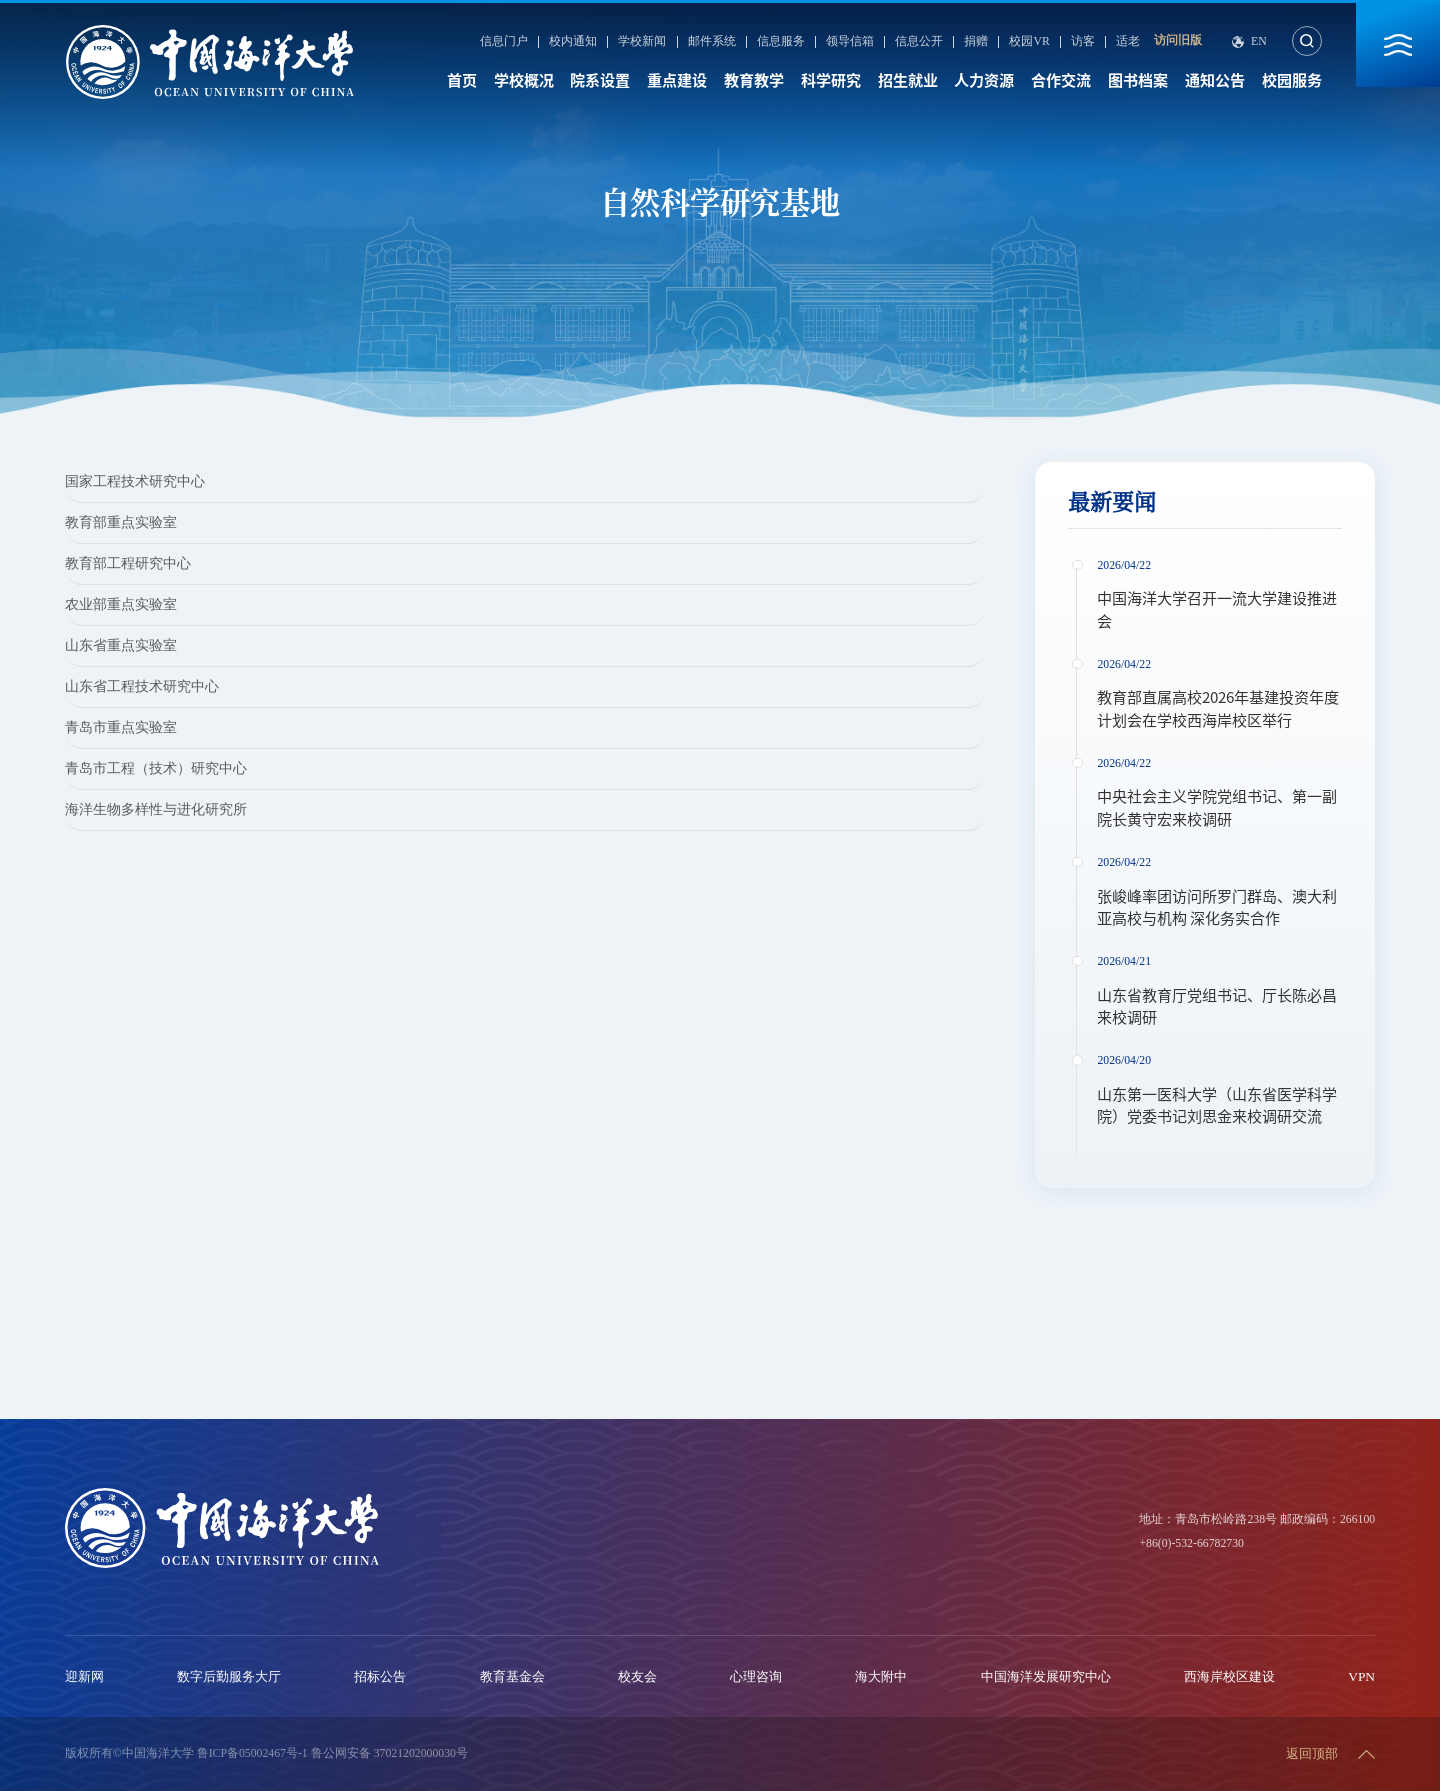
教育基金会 (512, 1676)
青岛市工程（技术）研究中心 (156, 768)
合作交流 (1061, 80)
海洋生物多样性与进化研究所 (156, 809)
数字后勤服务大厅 (229, 1676)
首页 (462, 80)
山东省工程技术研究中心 (142, 686)
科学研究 (831, 80)
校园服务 (1292, 80)
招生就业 (908, 80)
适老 (1128, 42)
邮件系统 (712, 42)
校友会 (637, 1676)
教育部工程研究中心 (128, 563)
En (1259, 42)
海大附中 (881, 1676)
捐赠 (976, 42)
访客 (1083, 42)
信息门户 (504, 42)
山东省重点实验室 (121, 645)
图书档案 (1138, 80)
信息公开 (919, 42)
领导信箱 (850, 42)
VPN (1361, 1676)
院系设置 (600, 80)
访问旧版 (1178, 40)
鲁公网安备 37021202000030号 (389, 1753)
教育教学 (754, 80)
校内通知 (573, 42)
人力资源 (984, 80)
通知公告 (1215, 80)
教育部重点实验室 (121, 522)
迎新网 (84, 1676)
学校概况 (524, 80)
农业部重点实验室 (121, 604)
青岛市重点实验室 (121, 727)
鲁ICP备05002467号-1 (252, 1753)
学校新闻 (642, 42)
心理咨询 (756, 1676)
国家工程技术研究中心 (135, 481)
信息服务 (781, 42)
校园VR (1029, 42)
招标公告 (380, 1676)
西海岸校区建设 (1229, 1676)
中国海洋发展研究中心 (1046, 1676)
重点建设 (677, 80)
